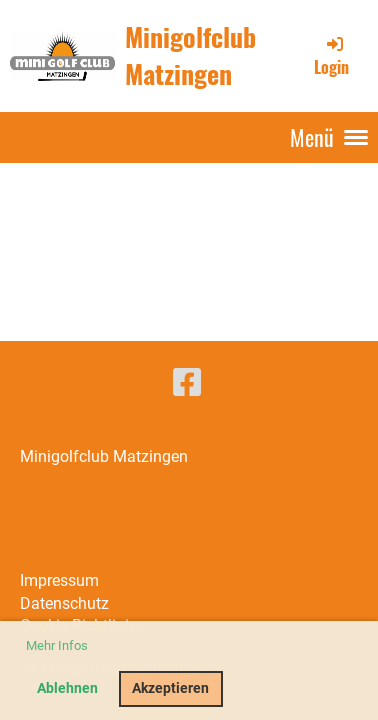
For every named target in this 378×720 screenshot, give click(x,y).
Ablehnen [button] (67, 688)
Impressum (59, 580)
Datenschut (60, 603)
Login (331, 56)
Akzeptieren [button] (170, 688)
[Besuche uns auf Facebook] (187, 383)
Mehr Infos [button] (57, 645)
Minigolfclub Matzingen (190, 55)
